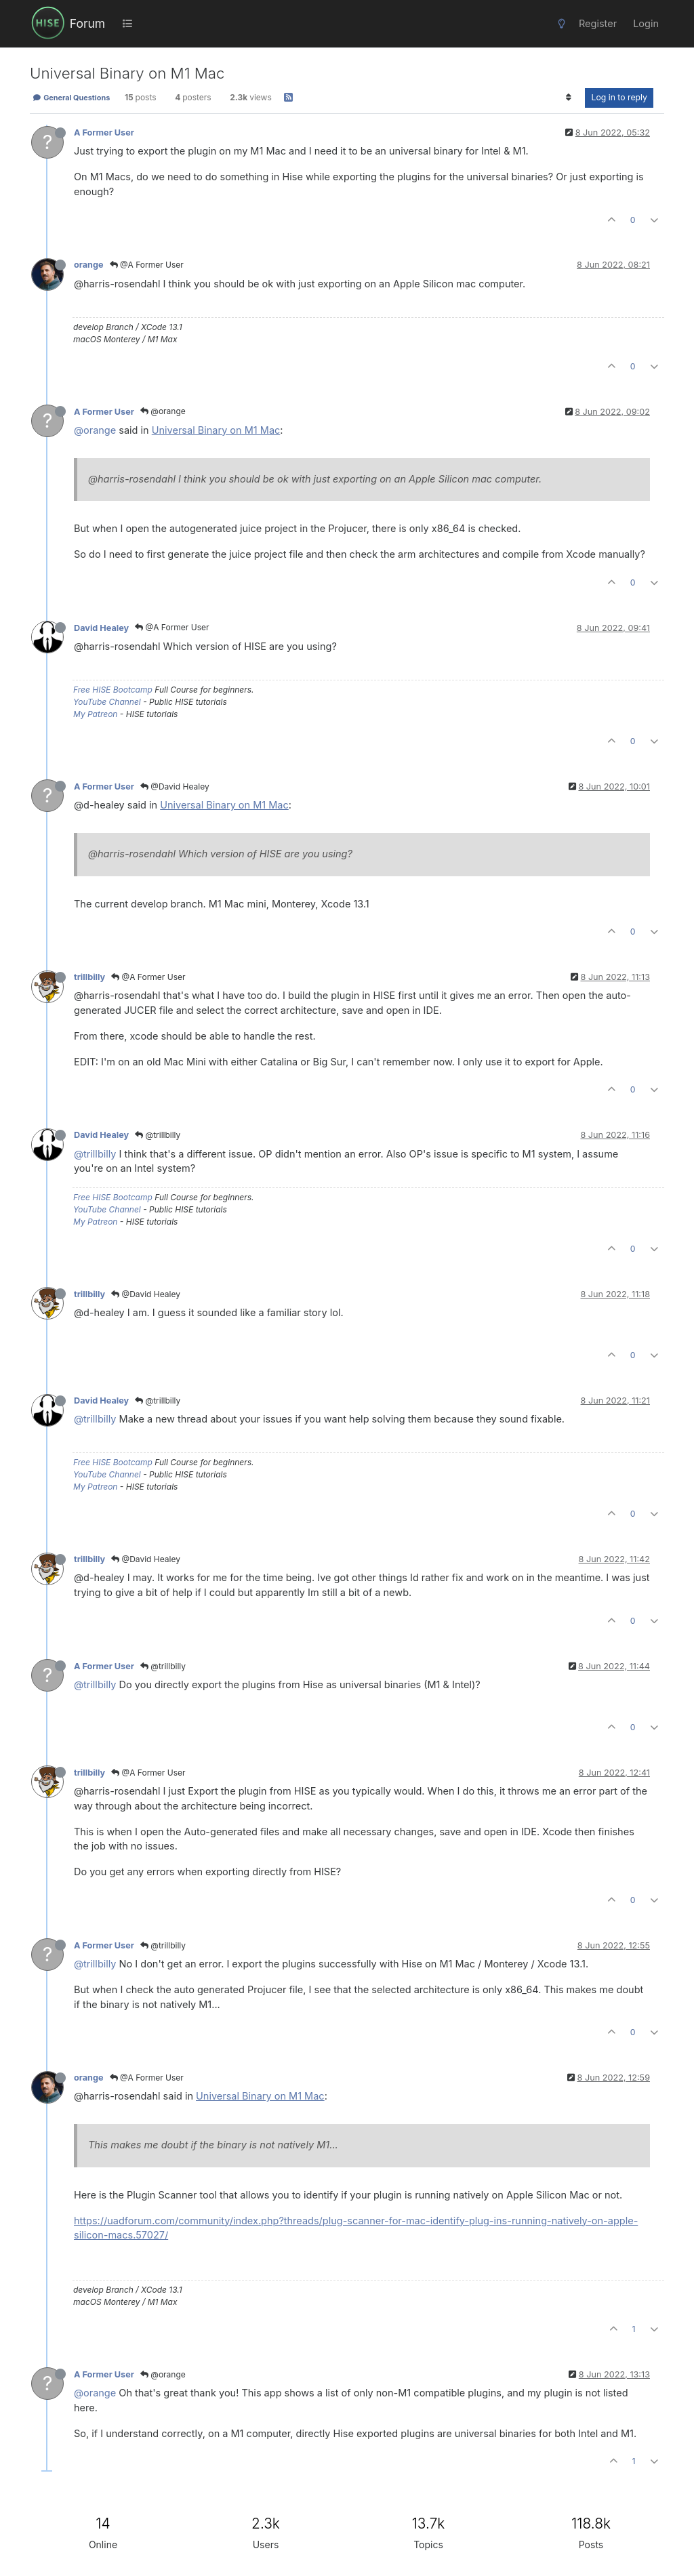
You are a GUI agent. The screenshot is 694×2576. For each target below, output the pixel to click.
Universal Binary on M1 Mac (216, 430)
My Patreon (95, 714)
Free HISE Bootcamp (112, 689)
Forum (87, 23)
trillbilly (89, 977)
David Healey (101, 628)
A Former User (104, 132)
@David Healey (174, 786)
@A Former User (147, 265)
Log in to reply (619, 97)
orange (89, 265)
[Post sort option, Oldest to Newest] (568, 97)
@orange (163, 411)
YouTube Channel (107, 702)
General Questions (71, 97)
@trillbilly (157, 1135)
